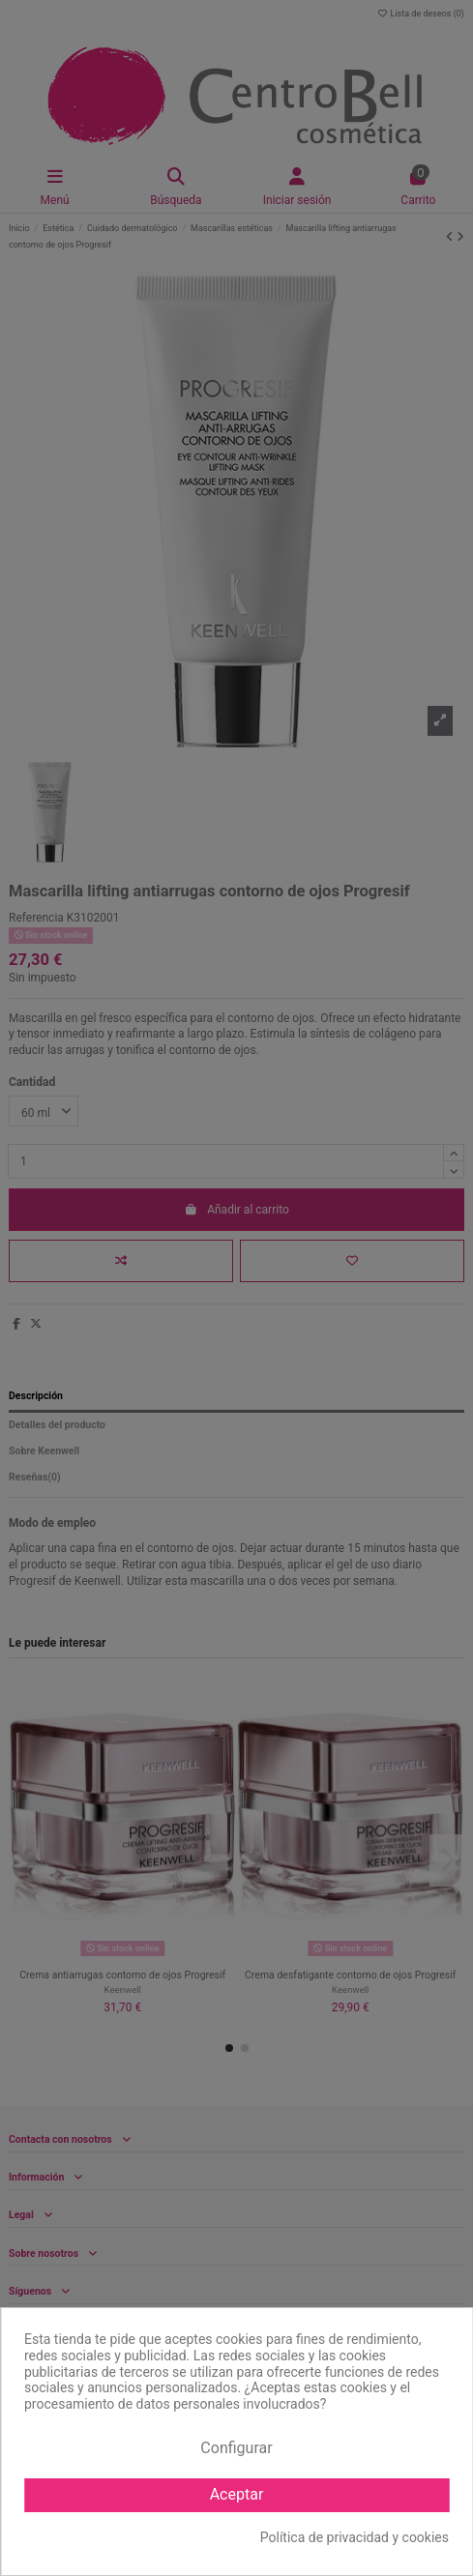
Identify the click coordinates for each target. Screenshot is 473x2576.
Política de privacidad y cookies (354, 2537)
